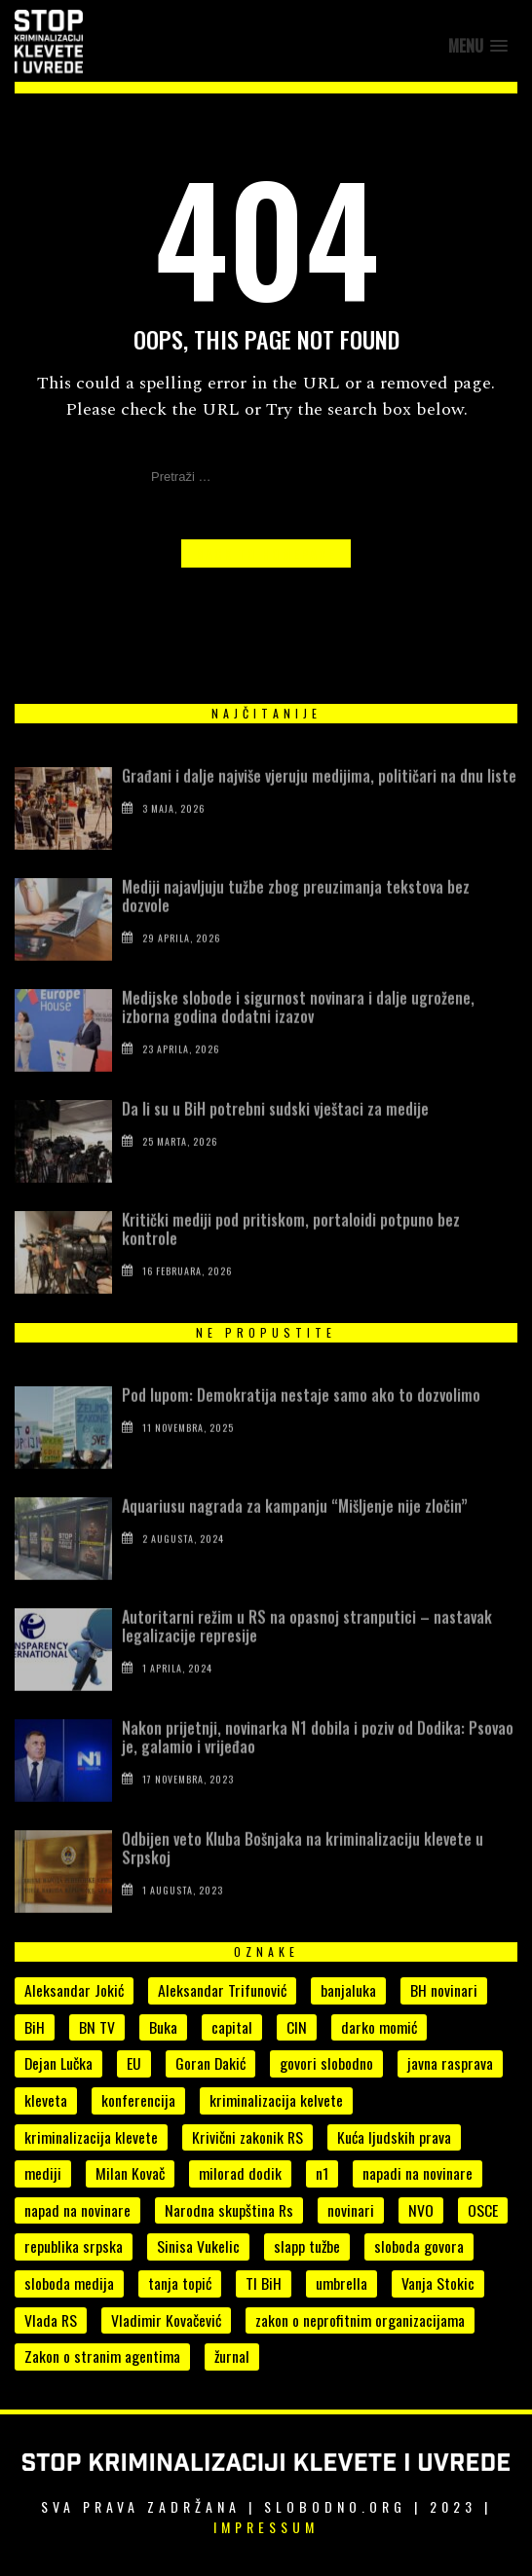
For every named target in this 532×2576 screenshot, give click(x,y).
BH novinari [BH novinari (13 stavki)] (443, 1990)
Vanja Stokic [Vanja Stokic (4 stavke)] (438, 2283)
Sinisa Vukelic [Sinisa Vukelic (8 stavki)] (198, 2246)
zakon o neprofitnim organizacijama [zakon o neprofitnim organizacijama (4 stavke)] (360, 2320)
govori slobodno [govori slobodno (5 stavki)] (326, 2063)
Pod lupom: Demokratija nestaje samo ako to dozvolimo (301, 1432)
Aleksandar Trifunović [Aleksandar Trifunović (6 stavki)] (222, 1990)
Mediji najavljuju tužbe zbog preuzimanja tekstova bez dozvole (296, 933)
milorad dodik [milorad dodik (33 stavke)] (240, 2173)
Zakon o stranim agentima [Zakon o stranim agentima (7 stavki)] (102, 2356)
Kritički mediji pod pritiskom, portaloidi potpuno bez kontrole (291, 1266)
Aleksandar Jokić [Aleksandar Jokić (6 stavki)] (74, 1990)
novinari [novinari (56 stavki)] (350, 2210)
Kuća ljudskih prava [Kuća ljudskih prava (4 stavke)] (394, 2137)
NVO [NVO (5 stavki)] (421, 2210)
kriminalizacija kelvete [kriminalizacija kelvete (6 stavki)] (276, 2100)
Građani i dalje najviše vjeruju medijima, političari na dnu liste (319, 813)
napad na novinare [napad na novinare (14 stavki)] (77, 2210)
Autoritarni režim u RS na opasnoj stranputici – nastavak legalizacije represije (307, 1663)
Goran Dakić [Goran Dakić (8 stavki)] (210, 2063)
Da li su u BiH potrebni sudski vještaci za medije (279, 1146)
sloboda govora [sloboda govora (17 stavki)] (419, 2246)
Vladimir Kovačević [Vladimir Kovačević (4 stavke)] (166, 2320)
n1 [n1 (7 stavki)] (322, 2173)
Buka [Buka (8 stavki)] (163, 2027)
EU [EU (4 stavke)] (134, 2063)
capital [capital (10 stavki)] (231, 2027)
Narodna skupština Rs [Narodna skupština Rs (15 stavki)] (229, 2210)
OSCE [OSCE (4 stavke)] (483, 2210)
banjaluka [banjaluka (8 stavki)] (348, 1990)
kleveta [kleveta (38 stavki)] (45, 2100)
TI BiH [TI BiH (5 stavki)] (264, 2283)
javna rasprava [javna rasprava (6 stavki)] (450, 2063)
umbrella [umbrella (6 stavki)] (341, 2283)
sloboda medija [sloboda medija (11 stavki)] (69, 2283)
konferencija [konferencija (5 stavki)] (138, 2100)
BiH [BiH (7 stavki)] (34, 2027)
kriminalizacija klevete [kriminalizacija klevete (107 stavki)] (91, 2137)
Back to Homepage (266, 553)
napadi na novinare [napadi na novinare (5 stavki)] (417, 2173)
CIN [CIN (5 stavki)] (296, 2027)
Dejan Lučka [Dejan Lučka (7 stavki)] (58, 2063)
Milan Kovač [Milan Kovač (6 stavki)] (130, 2173)
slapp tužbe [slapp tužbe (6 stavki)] (307, 2246)
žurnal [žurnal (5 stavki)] (231, 2356)
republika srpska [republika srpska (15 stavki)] (73, 2246)
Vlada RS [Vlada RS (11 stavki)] (50, 2320)
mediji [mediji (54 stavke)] (42, 2173)
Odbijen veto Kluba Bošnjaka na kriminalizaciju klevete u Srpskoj (302, 1885)
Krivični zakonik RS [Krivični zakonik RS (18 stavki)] (247, 2137)
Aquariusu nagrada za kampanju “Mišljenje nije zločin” (295, 1543)
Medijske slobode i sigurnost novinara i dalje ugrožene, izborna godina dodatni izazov (298, 1044)
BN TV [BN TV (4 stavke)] (97, 2027)
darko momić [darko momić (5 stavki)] (379, 2027)
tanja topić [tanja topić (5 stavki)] (179, 2283)
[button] (477, 46)
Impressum (266, 2527)
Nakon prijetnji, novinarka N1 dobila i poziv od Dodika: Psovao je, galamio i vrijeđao (317, 1774)
